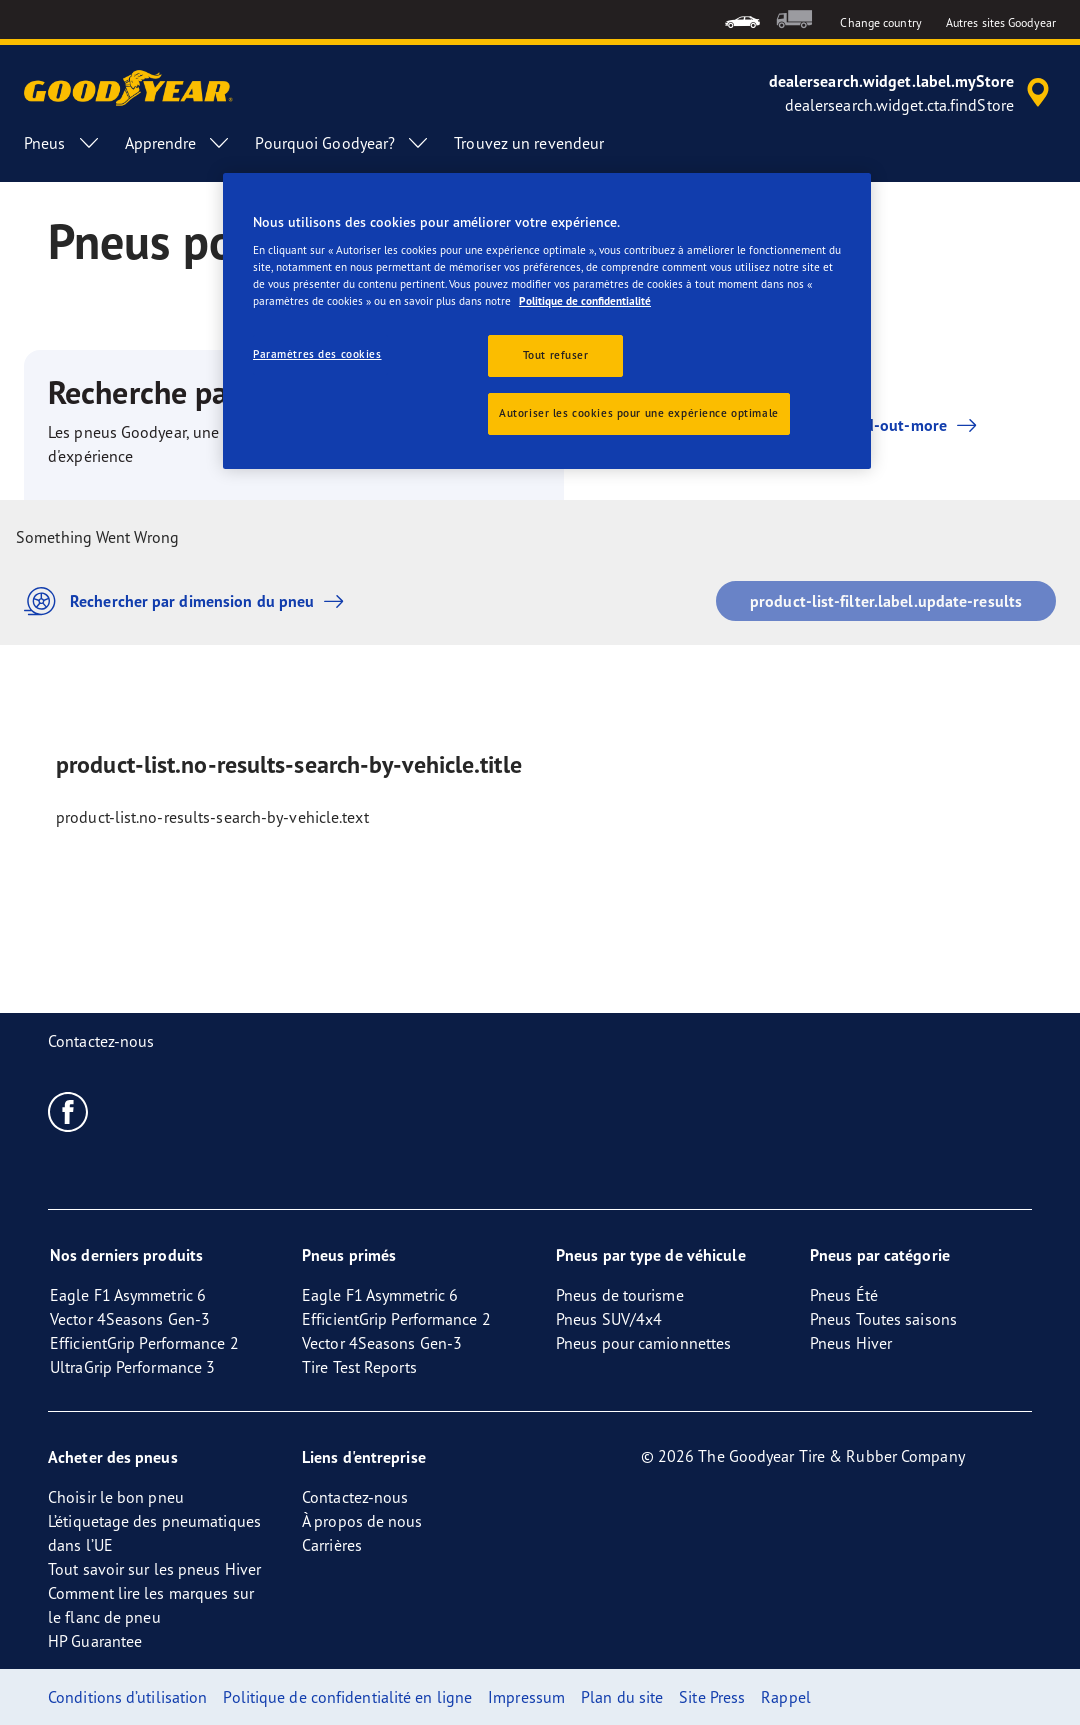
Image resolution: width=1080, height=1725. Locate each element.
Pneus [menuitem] (62, 143)
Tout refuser (556, 355)
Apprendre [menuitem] (178, 143)
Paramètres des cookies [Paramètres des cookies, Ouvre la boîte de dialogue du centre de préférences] (317, 354)
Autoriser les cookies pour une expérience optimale (638, 413)
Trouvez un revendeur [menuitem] (529, 143)
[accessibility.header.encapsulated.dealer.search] (912, 93)
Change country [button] (880, 22)
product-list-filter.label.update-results (886, 601)
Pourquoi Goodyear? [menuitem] (342, 143)
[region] (547, 321)
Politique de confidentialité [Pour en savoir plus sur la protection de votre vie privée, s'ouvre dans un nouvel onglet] (585, 301)
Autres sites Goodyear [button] (1001, 22)
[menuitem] (742, 19)
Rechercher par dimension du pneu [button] (189, 601)
